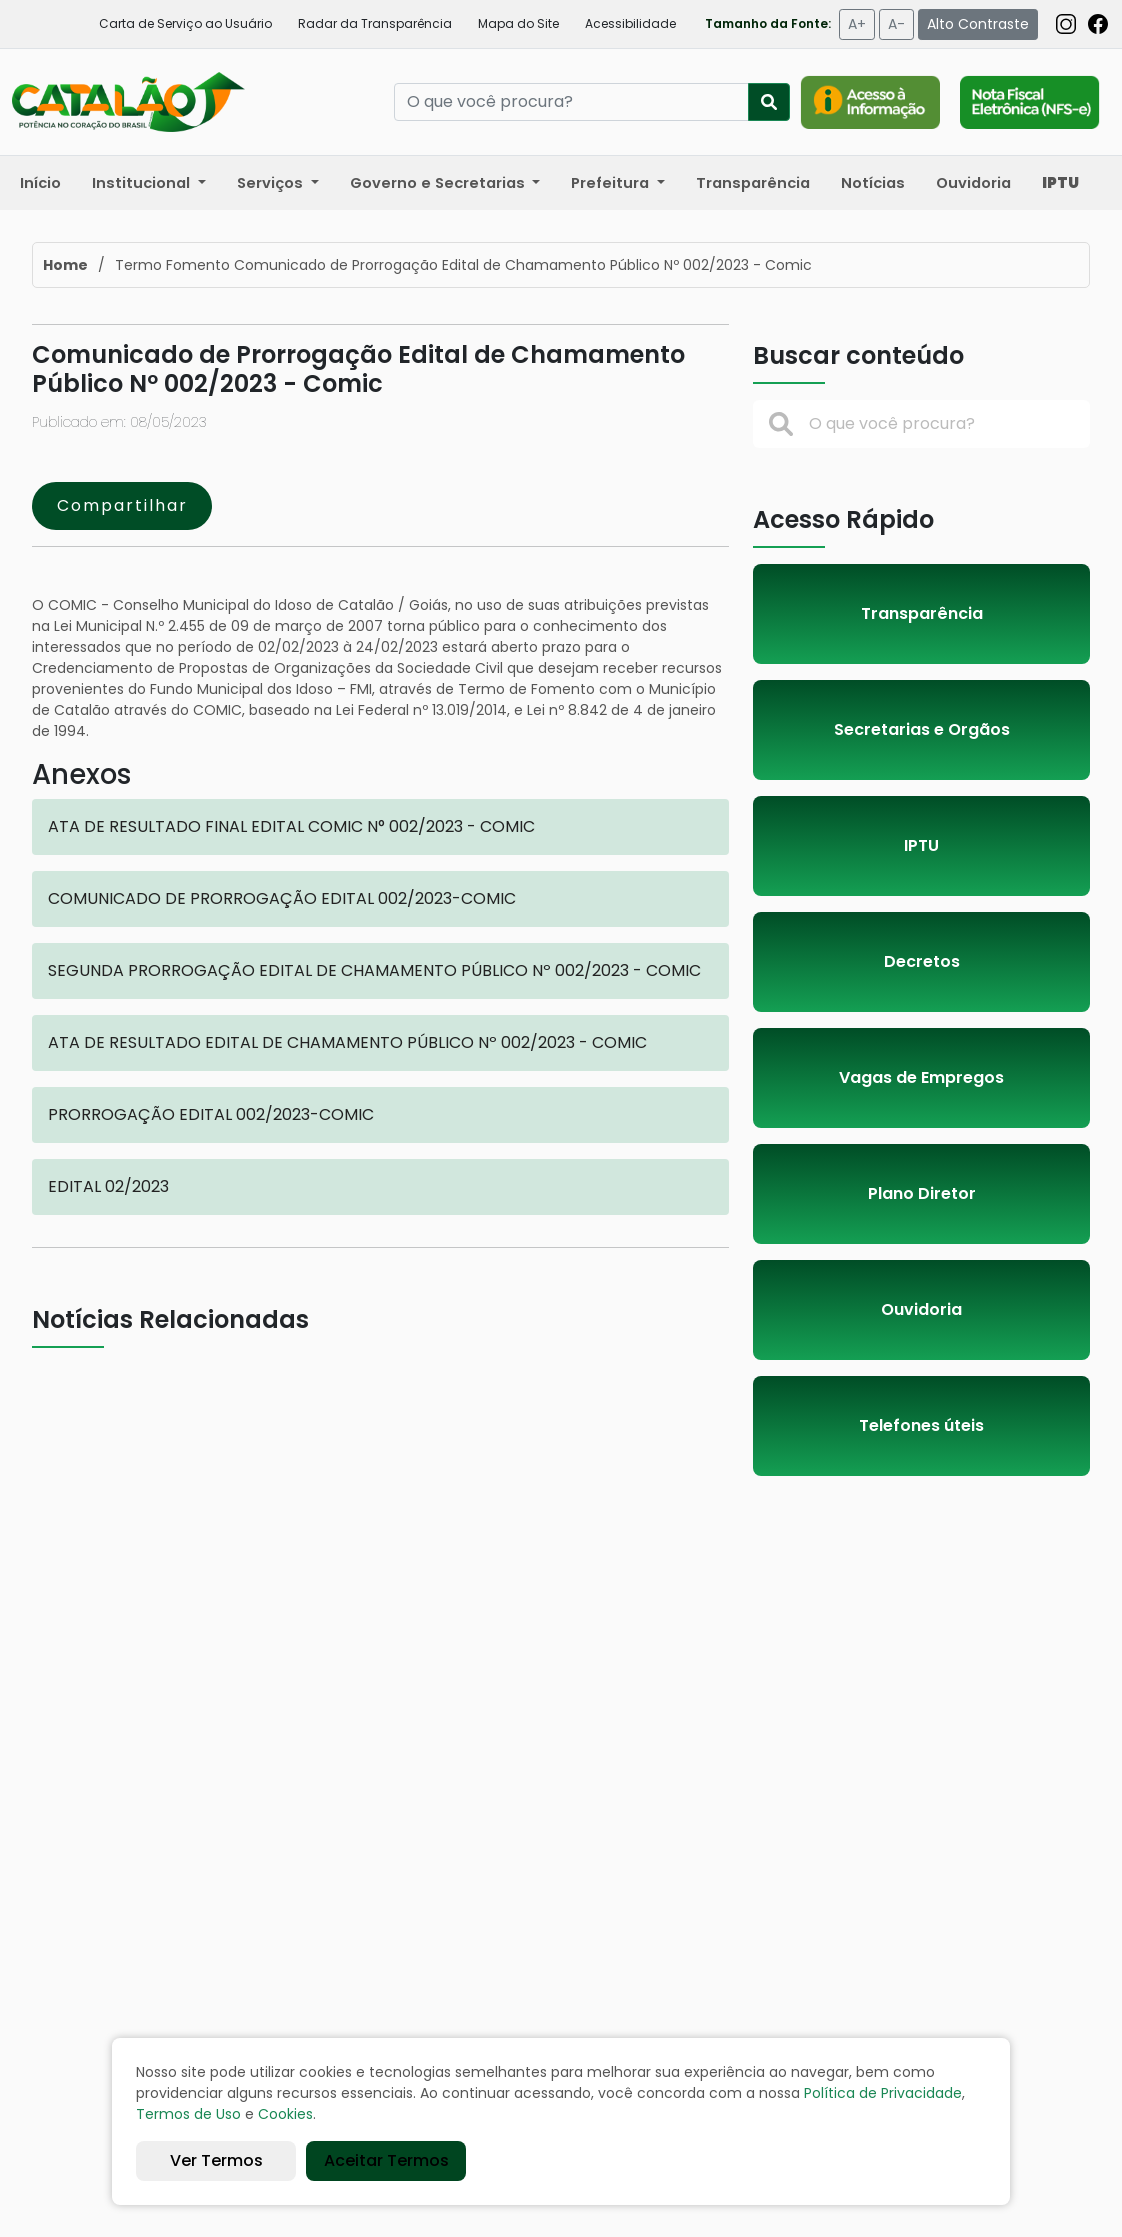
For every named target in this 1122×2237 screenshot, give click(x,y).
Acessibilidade (630, 23)
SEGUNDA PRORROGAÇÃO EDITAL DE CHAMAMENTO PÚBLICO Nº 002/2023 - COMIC (374, 970)
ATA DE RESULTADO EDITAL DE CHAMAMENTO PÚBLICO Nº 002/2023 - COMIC (347, 1042)
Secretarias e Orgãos (922, 729)
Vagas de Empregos (921, 1077)
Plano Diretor (922, 1193)
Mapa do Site (518, 23)
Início (40, 183)
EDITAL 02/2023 (108, 1186)
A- (896, 24)
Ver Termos (216, 2160)
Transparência (753, 183)
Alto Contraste (978, 24)
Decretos (922, 961)
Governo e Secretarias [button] (439, 183)
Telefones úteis (921, 1425)
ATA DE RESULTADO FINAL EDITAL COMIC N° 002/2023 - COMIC (291, 826)
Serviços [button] (272, 183)
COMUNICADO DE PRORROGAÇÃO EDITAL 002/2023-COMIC (282, 898)
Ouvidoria (973, 183)
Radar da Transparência (375, 23)
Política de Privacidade (883, 2093)
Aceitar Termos (386, 2160)
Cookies (285, 2114)
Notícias (873, 183)
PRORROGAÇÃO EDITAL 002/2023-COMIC (211, 1114)
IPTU (921, 845)
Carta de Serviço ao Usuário (185, 23)
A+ (857, 24)
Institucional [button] (143, 183)
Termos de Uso (188, 2114)
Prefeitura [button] (612, 183)
